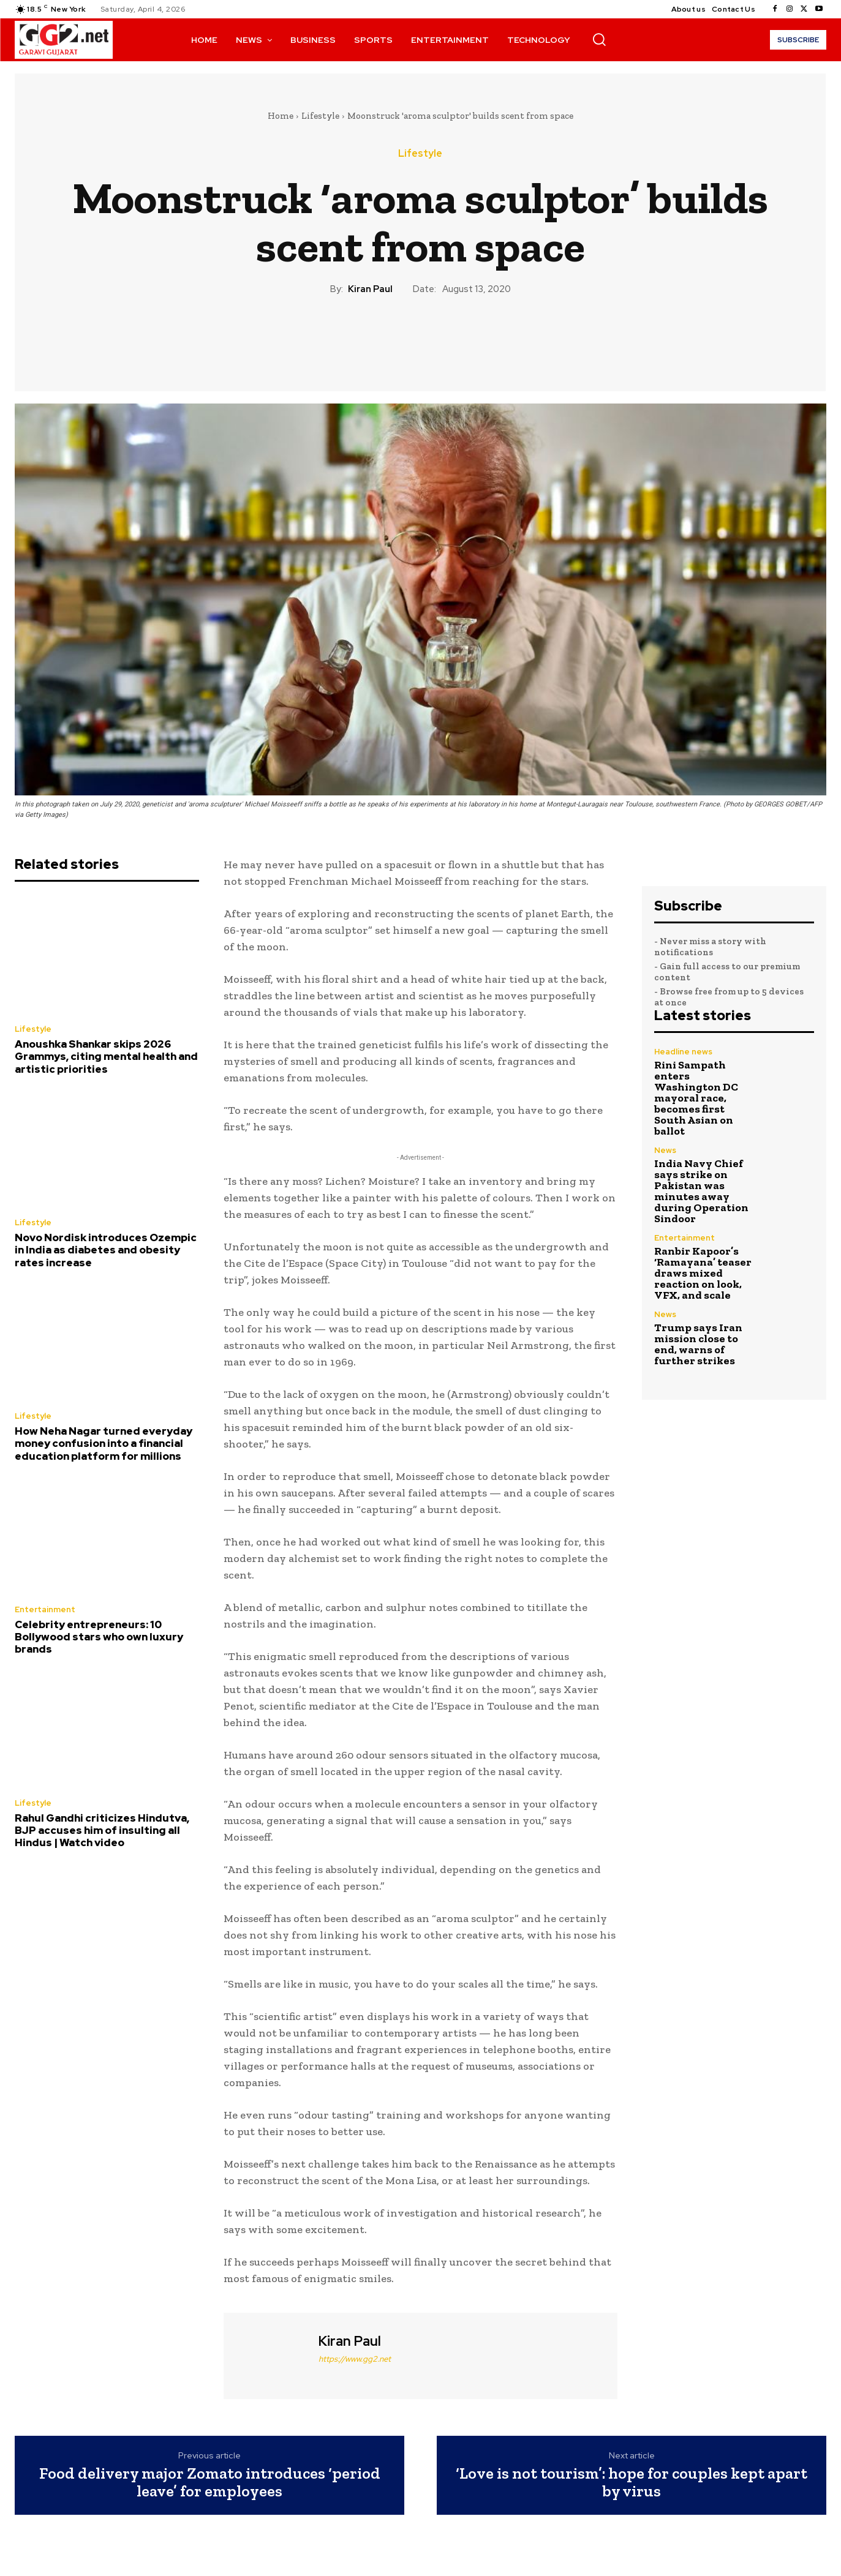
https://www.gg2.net (355, 2359)
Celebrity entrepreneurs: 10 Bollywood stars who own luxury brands (99, 1637)
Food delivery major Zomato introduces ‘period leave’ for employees (209, 2482)
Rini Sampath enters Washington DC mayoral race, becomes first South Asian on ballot (696, 1098)
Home (280, 115)
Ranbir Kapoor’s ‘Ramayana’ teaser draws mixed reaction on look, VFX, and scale (703, 1273)
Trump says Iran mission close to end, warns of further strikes (698, 1344)
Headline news (683, 1052)
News (665, 1150)
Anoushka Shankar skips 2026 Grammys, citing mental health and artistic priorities (106, 1056)
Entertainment (45, 1609)
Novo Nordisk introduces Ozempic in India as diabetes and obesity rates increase (106, 1250)
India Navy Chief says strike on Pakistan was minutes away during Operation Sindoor (701, 1191)
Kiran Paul (370, 289)
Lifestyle (320, 115)
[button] (599, 39)
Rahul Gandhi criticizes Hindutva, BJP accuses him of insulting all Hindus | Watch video (102, 1830)
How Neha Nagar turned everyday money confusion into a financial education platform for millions (103, 1443)
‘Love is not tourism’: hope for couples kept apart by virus (631, 2482)
